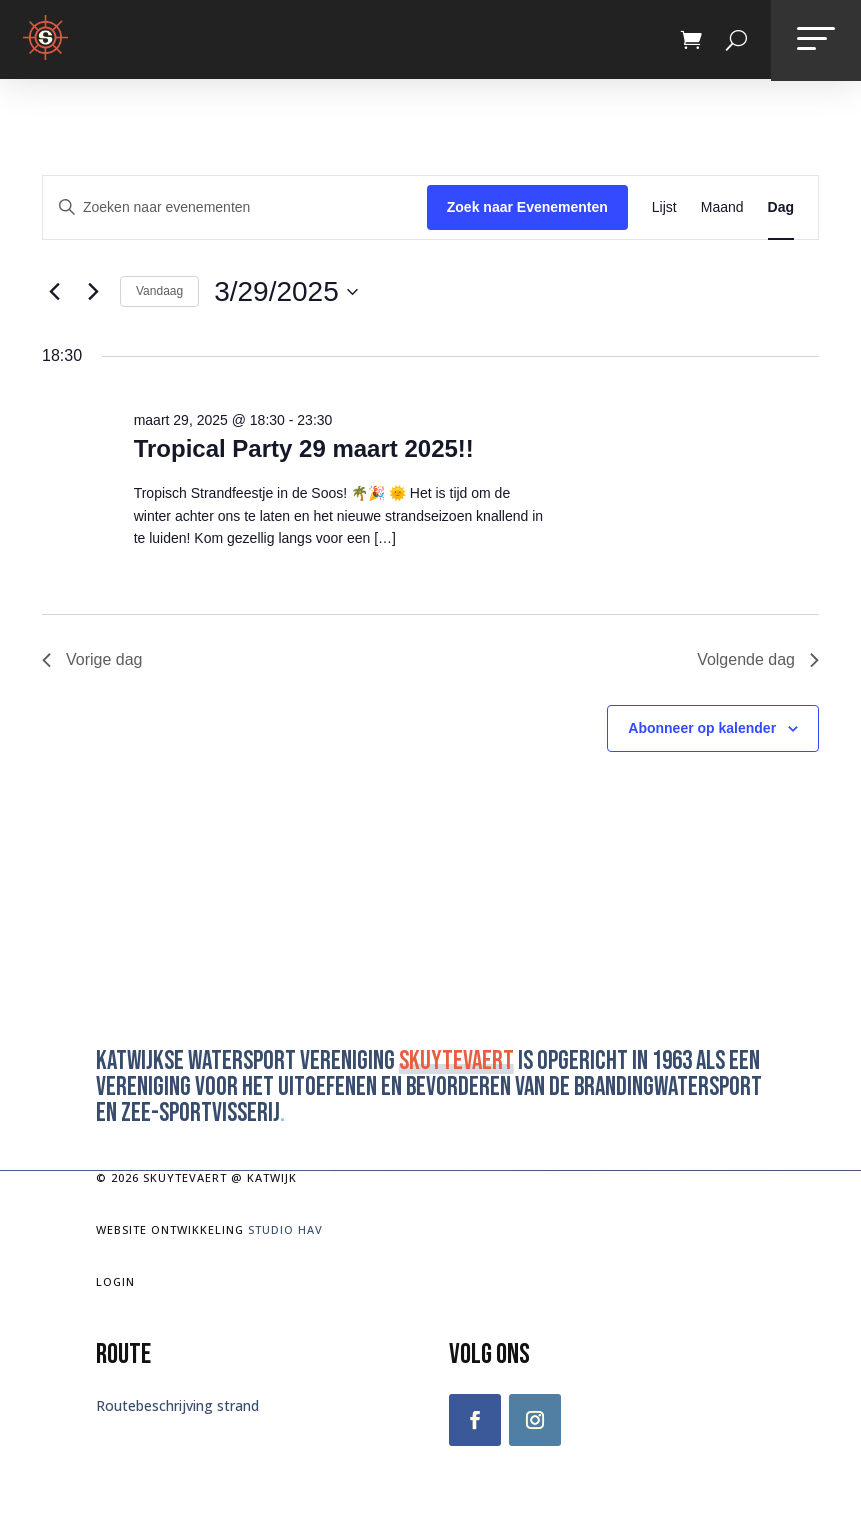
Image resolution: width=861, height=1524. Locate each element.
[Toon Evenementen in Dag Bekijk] (781, 207)
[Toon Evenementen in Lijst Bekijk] (664, 207)
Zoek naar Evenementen (527, 207)
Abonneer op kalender (702, 728)
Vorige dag (92, 659)
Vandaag (159, 291)
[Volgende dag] (93, 292)
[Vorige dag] (54, 292)
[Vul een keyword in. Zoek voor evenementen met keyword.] (235, 207)
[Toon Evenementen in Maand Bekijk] (722, 207)
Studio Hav (285, 1229)
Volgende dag (758, 659)
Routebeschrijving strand (177, 1405)
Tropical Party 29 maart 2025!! (304, 448)
